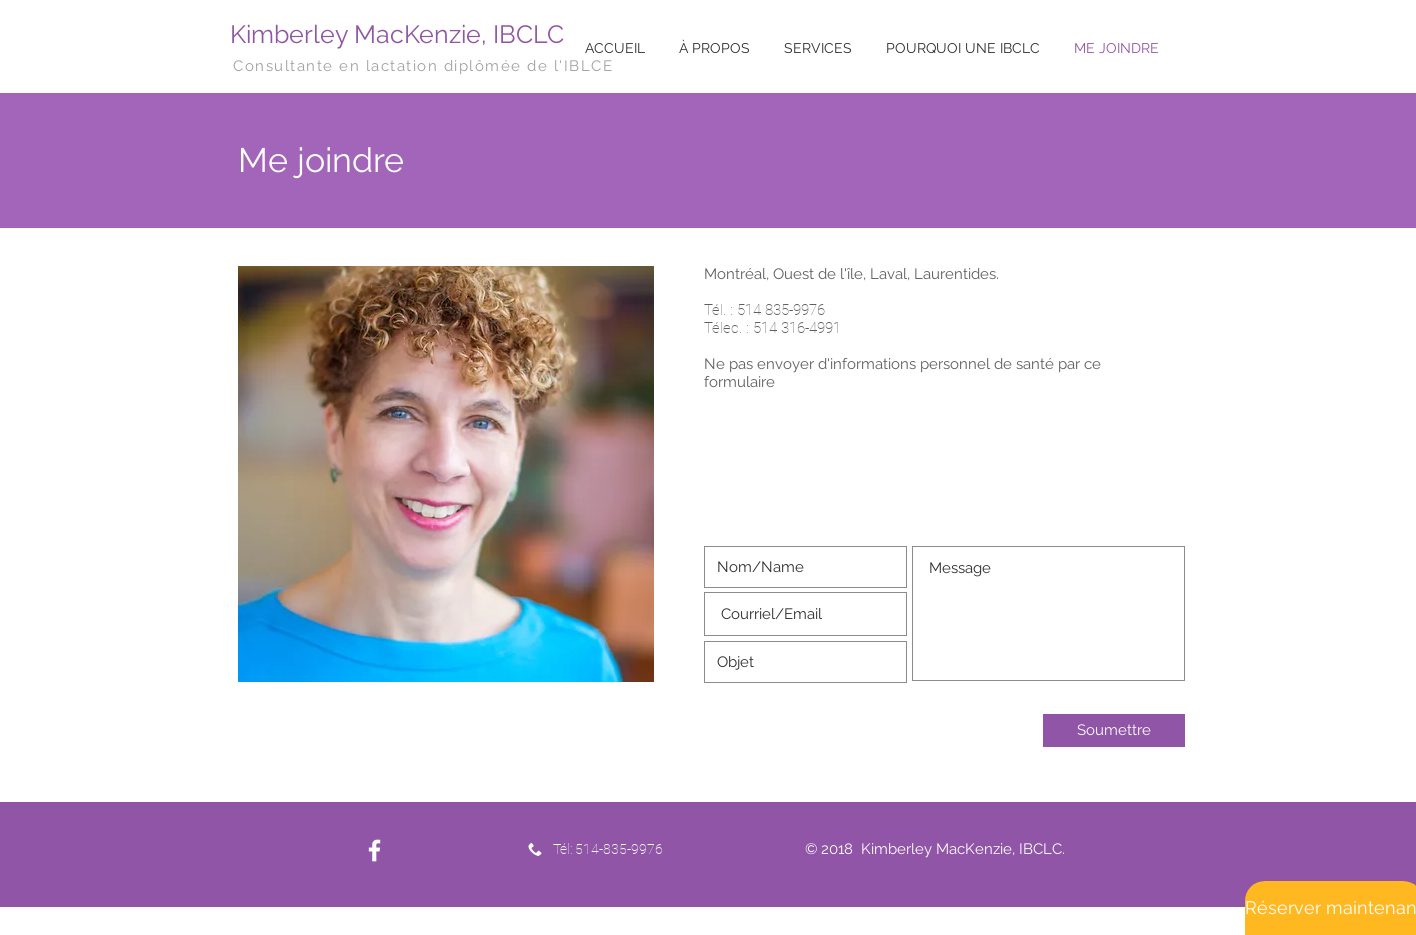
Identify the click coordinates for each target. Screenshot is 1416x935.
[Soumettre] (1114, 730)
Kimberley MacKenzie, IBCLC (397, 34)
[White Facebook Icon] (374, 850)
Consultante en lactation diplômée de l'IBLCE (423, 66)
